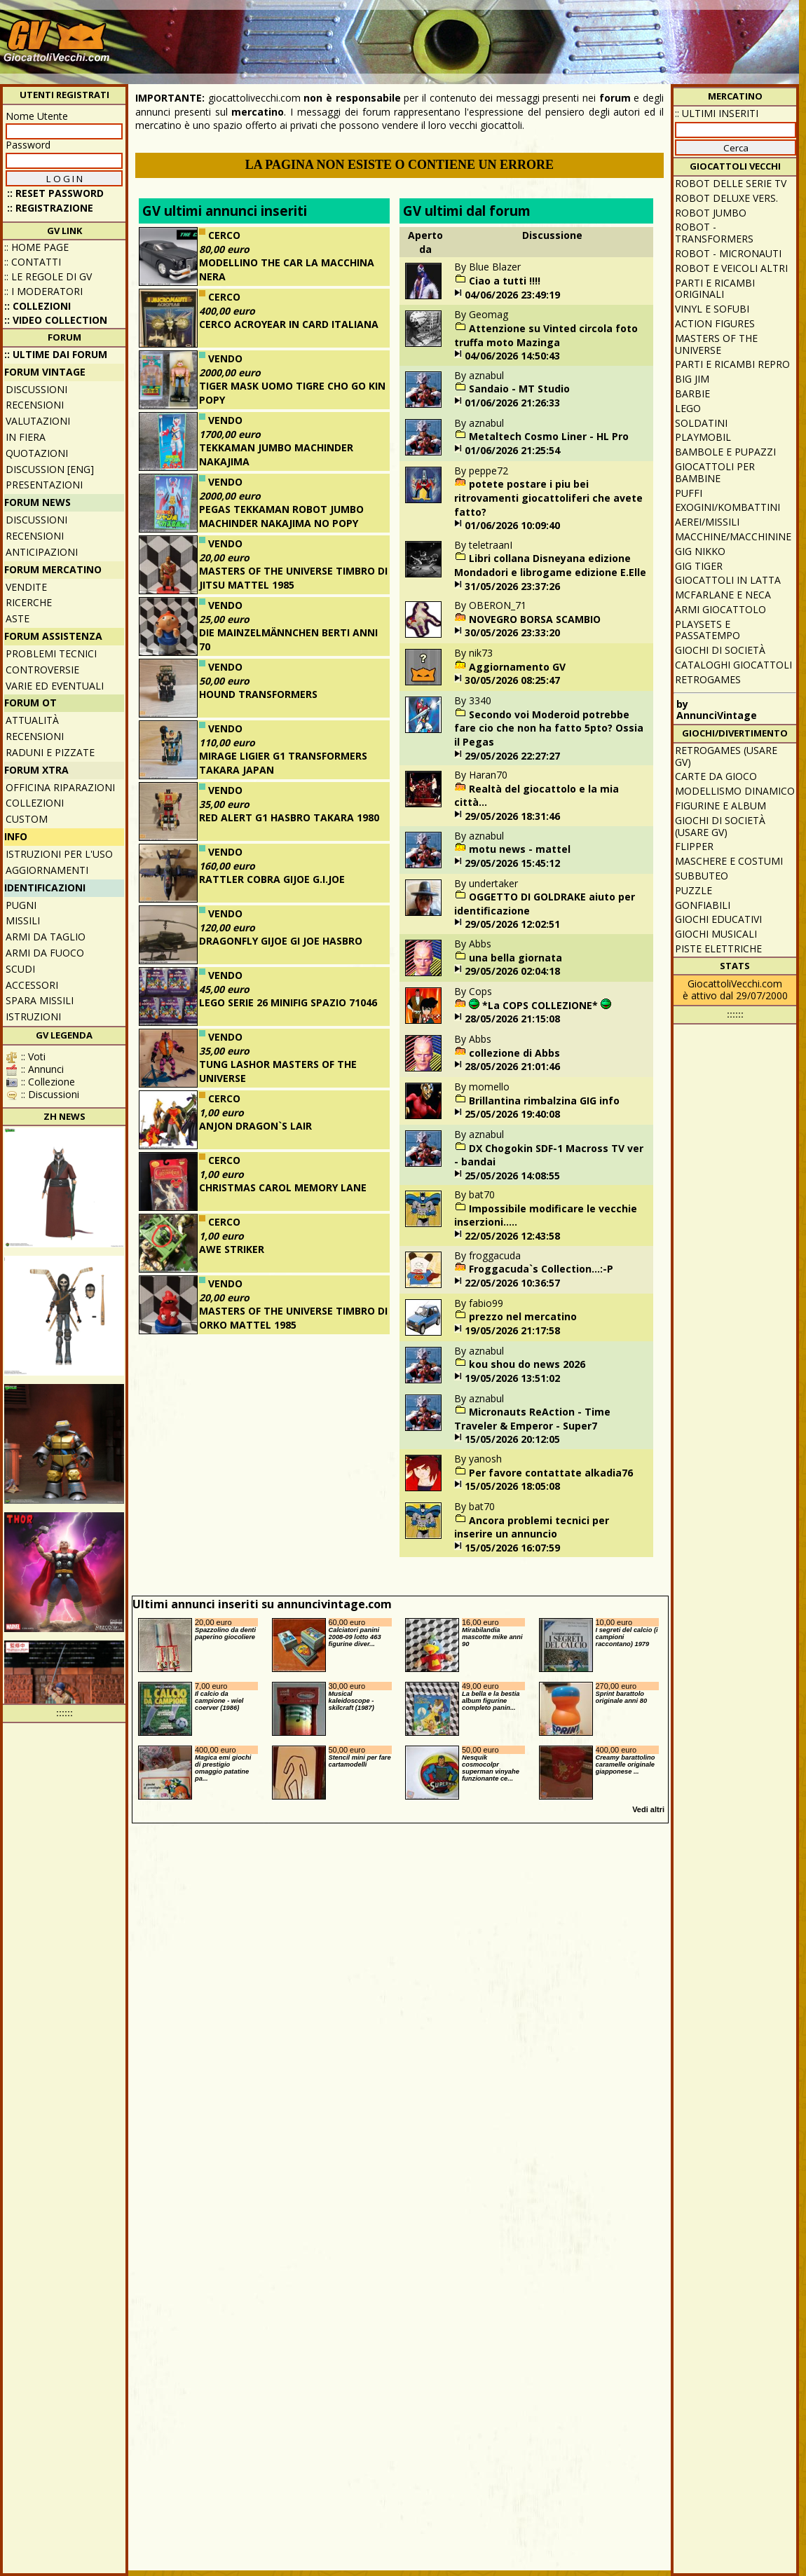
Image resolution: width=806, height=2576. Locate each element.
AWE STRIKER (231, 1249)
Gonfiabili (702, 905)
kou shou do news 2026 (527, 1364)
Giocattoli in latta (728, 580)
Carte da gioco (716, 776)
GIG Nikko (700, 551)
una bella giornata (515, 957)
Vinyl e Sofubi (712, 308)
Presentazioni (44, 484)
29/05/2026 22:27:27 (512, 755)
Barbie (692, 393)
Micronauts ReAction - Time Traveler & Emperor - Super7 (532, 1418)
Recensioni (35, 404)
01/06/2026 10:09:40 (512, 525)
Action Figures (715, 323)
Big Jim (692, 378)
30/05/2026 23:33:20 (512, 632)
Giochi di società (720, 650)
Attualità (32, 720)
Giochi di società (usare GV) (720, 826)
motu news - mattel (520, 849)
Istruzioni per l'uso (59, 854)
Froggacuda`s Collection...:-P (541, 1268)
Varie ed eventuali (55, 685)
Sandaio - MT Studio (519, 388)
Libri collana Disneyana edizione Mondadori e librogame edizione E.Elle (550, 565)
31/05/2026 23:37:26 (512, 586)
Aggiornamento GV (517, 666)
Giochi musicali (716, 933)
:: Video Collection (55, 320)
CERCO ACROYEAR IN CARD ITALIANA (288, 324)
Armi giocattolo (720, 609)
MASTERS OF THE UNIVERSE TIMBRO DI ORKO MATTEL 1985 (293, 1317)
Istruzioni (33, 1016)
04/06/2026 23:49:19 (512, 294)
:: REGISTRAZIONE (50, 207)
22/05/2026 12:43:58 (512, 1235)
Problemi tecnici (51, 653)
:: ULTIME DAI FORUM (55, 354)
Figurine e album (720, 805)
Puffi (688, 493)
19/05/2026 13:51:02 (512, 1378)
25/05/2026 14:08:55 (512, 1175)
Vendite (26, 587)
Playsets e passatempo (707, 630)
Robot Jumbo (710, 212)
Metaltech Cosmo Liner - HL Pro (549, 436)
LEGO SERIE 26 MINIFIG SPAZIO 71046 (288, 1002)
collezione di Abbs (514, 1053)
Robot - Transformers (714, 232)
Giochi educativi (718, 919)
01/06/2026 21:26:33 (512, 402)
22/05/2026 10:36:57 (512, 1282)
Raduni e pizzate (50, 752)
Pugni (21, 905)
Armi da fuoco (45, 952)
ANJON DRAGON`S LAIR (255, 1125)
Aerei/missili (707, 521)
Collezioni (35, 802)
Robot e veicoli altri (731, 268)
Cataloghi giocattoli (733, 664)
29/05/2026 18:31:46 (512, 816)
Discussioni (36, 389)
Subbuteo (701, 875)
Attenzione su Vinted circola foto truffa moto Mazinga (546, 335)
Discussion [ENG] (50, 469)
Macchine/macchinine (733, 536)
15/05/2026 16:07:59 (512, 1547)
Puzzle (693, 890)
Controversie (42, 669)
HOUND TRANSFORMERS (258, 694)
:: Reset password (55, 193)
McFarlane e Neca (723, 594)
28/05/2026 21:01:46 (512, 1066)
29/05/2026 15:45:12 (512, 863)
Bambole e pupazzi (725, 451)
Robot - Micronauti (728, 253)
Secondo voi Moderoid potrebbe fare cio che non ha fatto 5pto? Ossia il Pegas (548, 728)
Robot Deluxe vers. (726, 198)
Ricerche (29, 602)
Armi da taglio (46, 936)
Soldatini (701, 423)
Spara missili (40, 1000)
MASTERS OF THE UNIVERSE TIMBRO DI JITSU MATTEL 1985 (293, 577)
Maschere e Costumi (729, 861)
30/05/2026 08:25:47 (512, 680)
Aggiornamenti (47, 870)
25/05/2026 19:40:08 (512, 1114)
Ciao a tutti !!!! (504, 280)
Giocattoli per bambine (715, 472)
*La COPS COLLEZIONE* (540, 1005)
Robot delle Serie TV (730, 183)
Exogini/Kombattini (727, 507)
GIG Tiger (699, 566)
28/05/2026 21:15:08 (512, 1018)
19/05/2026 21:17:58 (512, 1330)
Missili (23, 920)
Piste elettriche (718, 948)
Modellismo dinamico (735, 790)
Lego (688, 408)
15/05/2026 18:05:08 (512, 1486)
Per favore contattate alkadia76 (551, 1472)
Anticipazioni (42, 552)
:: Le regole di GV (48, 276)
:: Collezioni (37, 306)
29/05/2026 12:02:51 (512, 924)
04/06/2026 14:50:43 (512, 355)
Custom (27, 818)
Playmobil (703, 437)
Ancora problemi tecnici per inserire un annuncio (531, 1527)
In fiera (26, 437)
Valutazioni (38, 420)
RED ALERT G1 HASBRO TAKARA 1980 (289, 817)
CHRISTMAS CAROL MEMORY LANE (283, 1187)
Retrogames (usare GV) (726, 756)
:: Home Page (36, 247)
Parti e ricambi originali (715, 288)
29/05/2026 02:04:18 (512, 971)
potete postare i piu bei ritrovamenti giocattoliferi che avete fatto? (548, 497)
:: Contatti (32, 261)
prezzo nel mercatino (523, 1316)
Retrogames (708, 679)
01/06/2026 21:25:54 (512, 450)
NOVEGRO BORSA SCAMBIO (535, 619)
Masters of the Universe (716, 344)
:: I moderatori (43, 291)
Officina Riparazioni (60, 787)
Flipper (694, 846)
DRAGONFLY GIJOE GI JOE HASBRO (280, 940)
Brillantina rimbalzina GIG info (544, 1100)
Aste (17, 618)
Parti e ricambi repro (732, 364)
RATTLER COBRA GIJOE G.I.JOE (272, 879)
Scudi (20, 968)
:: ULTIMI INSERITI (716, 113)
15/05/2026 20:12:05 (512, 1439)
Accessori (32, 985)
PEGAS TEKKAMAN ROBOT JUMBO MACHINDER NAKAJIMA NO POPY (281, 516)
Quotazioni (37, 453)
